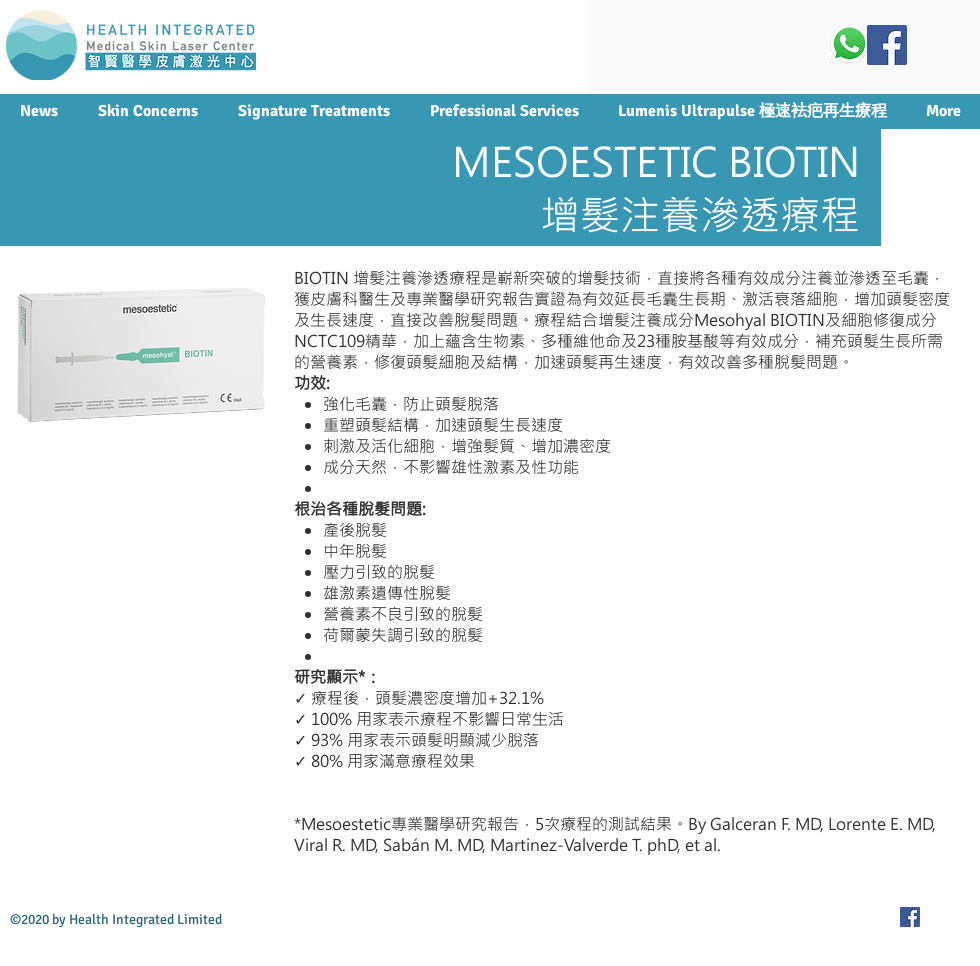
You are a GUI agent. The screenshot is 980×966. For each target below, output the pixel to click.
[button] (313, 111)
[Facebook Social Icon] (887, 45)
